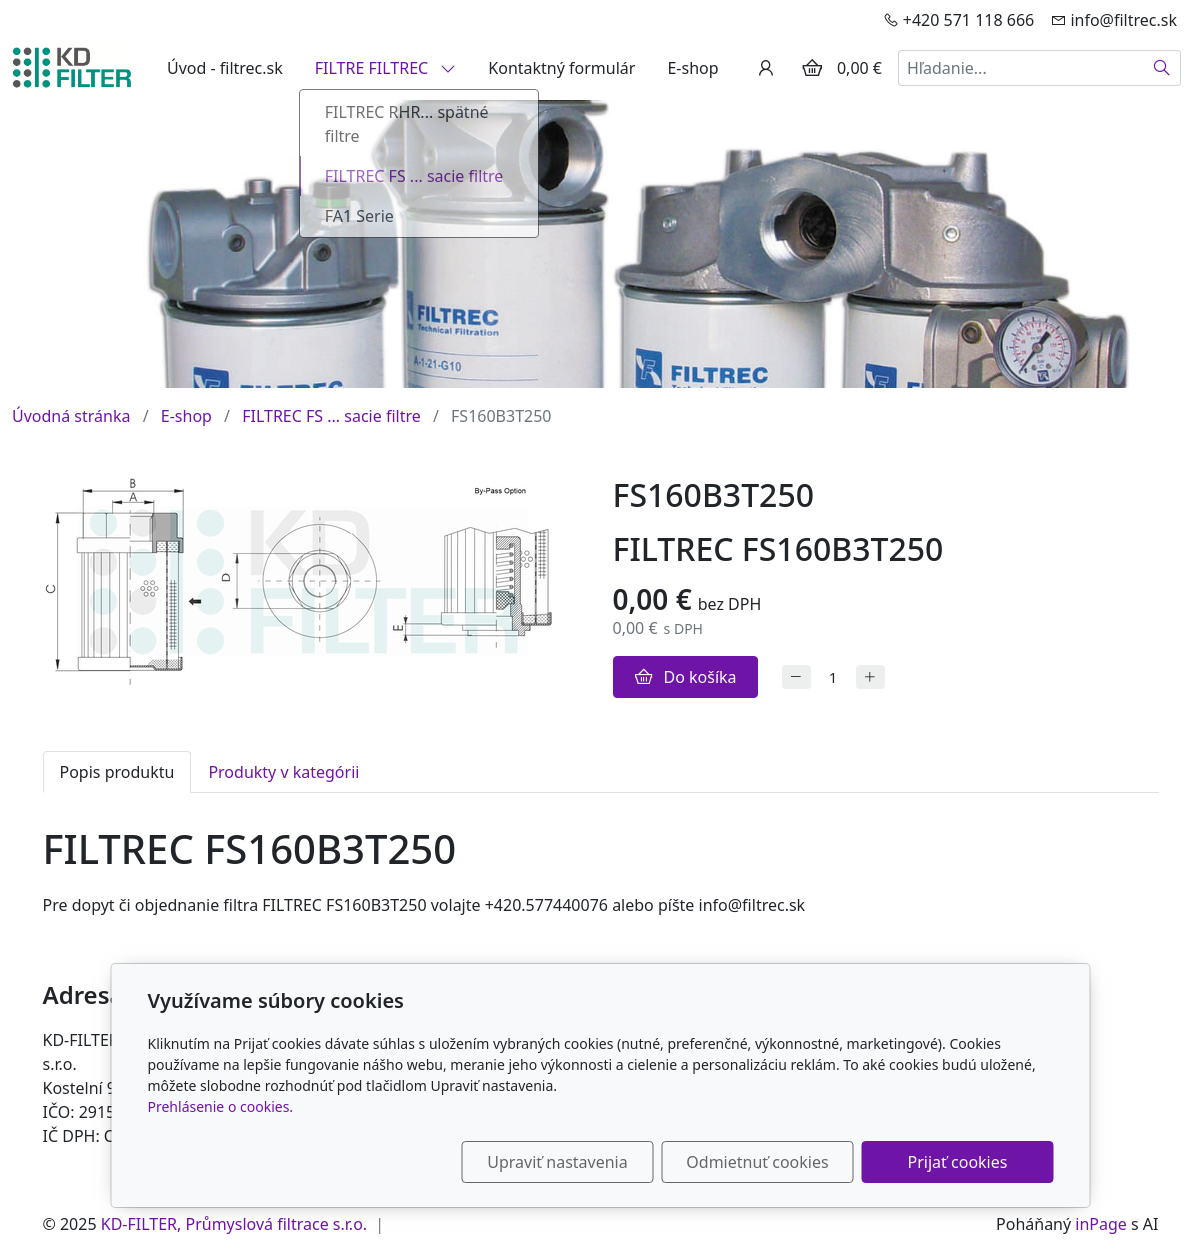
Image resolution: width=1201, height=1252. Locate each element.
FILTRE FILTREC (386, 68)
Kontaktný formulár (561, 68)
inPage (1101, 1224)
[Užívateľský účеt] (766, 68)
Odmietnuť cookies (757, 1162)
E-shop (692, 68)
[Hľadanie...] (1021, 68)
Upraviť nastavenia (557, 1162)
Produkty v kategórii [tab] (283, 772)
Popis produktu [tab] (117, 772)
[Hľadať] (1162, 68)
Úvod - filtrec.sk (225, 68)
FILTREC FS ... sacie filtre (331, 416)
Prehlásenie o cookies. (221, 1106)
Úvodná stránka (71, 416)
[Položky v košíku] (812, 68)
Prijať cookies (958, 1162)
